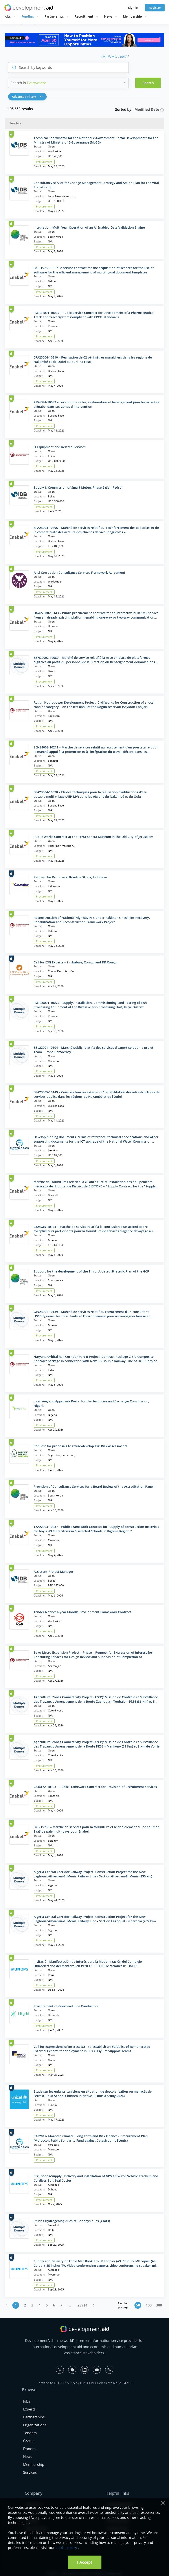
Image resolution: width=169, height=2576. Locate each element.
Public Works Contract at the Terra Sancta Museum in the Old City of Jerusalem (93, 837)
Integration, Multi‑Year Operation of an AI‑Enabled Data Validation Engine (89, 227)
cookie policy (66, 2547)
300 (159, 2305)
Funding (28, 16)
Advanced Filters (27, 97)
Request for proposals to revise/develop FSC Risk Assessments (80, 1446)
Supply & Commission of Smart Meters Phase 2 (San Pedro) (78, 487)
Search (148, 82)
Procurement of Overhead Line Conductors (66, 2006)
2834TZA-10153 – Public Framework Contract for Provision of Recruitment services (95, 1787)
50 (138, 2305)
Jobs (7, 16)
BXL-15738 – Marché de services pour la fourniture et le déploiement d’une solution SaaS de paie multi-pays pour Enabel (97, 1829)
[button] (28, 96)
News (108, 16)
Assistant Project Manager (53, 1571)
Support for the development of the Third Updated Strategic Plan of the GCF (91, 1271)
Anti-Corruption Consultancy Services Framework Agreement (79, 572)
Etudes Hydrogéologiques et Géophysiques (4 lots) (72, 2221)
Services (30, 2472)
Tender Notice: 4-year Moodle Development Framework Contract (82, 1612)
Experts (29, 2409)
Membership (132, 16)
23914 (82, 2305)
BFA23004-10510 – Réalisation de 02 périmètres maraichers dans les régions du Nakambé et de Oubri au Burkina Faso (93, 359)
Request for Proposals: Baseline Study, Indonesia (71, 877)
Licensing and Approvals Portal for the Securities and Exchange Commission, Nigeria (91, 1403)
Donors (29, 2448)
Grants (29, 2440)
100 (149, 2305)
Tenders (30, 2432)
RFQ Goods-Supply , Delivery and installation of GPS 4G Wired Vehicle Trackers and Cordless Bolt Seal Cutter (96, 2178)
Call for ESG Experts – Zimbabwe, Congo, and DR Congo (75, 962)
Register (155, 7)
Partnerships (54, 16)
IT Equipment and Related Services (60, 447)
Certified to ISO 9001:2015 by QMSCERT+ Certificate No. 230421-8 (84, 2383)
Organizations (34, 2425)
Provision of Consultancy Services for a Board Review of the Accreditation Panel (94, 1486)
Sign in (133, 7)
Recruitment (84, 16)
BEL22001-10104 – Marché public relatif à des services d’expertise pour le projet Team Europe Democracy (93, 1049)
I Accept (84, 2562)
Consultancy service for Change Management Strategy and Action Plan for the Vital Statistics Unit (96, 185)
